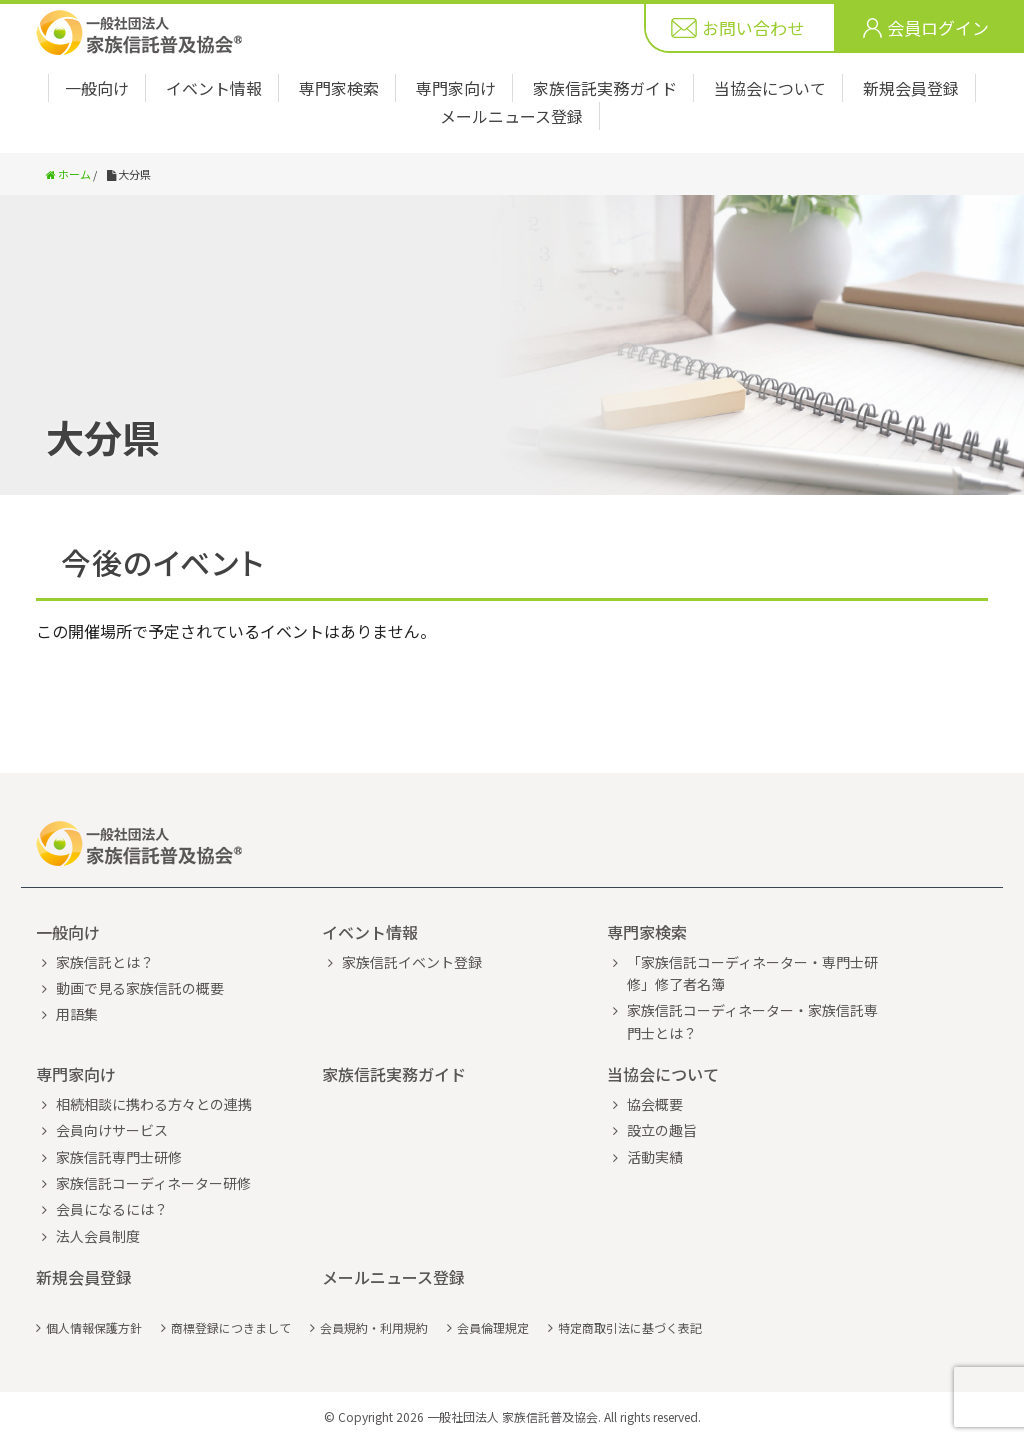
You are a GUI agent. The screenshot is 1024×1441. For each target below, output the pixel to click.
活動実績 (655, 1157)
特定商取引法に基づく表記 (630, 1327)
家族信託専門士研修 (119, 1157)
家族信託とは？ (105, 962)
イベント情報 (214, 88)
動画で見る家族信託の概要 (140, 988)
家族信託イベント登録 (412, 962)
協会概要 (655, 1104)
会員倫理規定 (493, 1327)
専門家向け (456, 88)
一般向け (97, 88)
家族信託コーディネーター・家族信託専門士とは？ (752, 1021)
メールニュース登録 (511, 116)
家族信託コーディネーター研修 (153, 1183)
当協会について (770, 88)
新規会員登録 (911, 88)
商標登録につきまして (231, 1327)
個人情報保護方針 (94, 1327)
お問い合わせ (753, 27)
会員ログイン (938, 27)
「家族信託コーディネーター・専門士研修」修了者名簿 (752, 973)
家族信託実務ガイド (605, 88)
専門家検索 (339, 88)
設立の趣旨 (662, 1130)
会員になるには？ (112, 1209)
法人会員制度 (98, 1236)
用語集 (77, 1014)
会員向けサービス (112, 1130)
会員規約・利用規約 (374, 1327)
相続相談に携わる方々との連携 (154, 1104)
